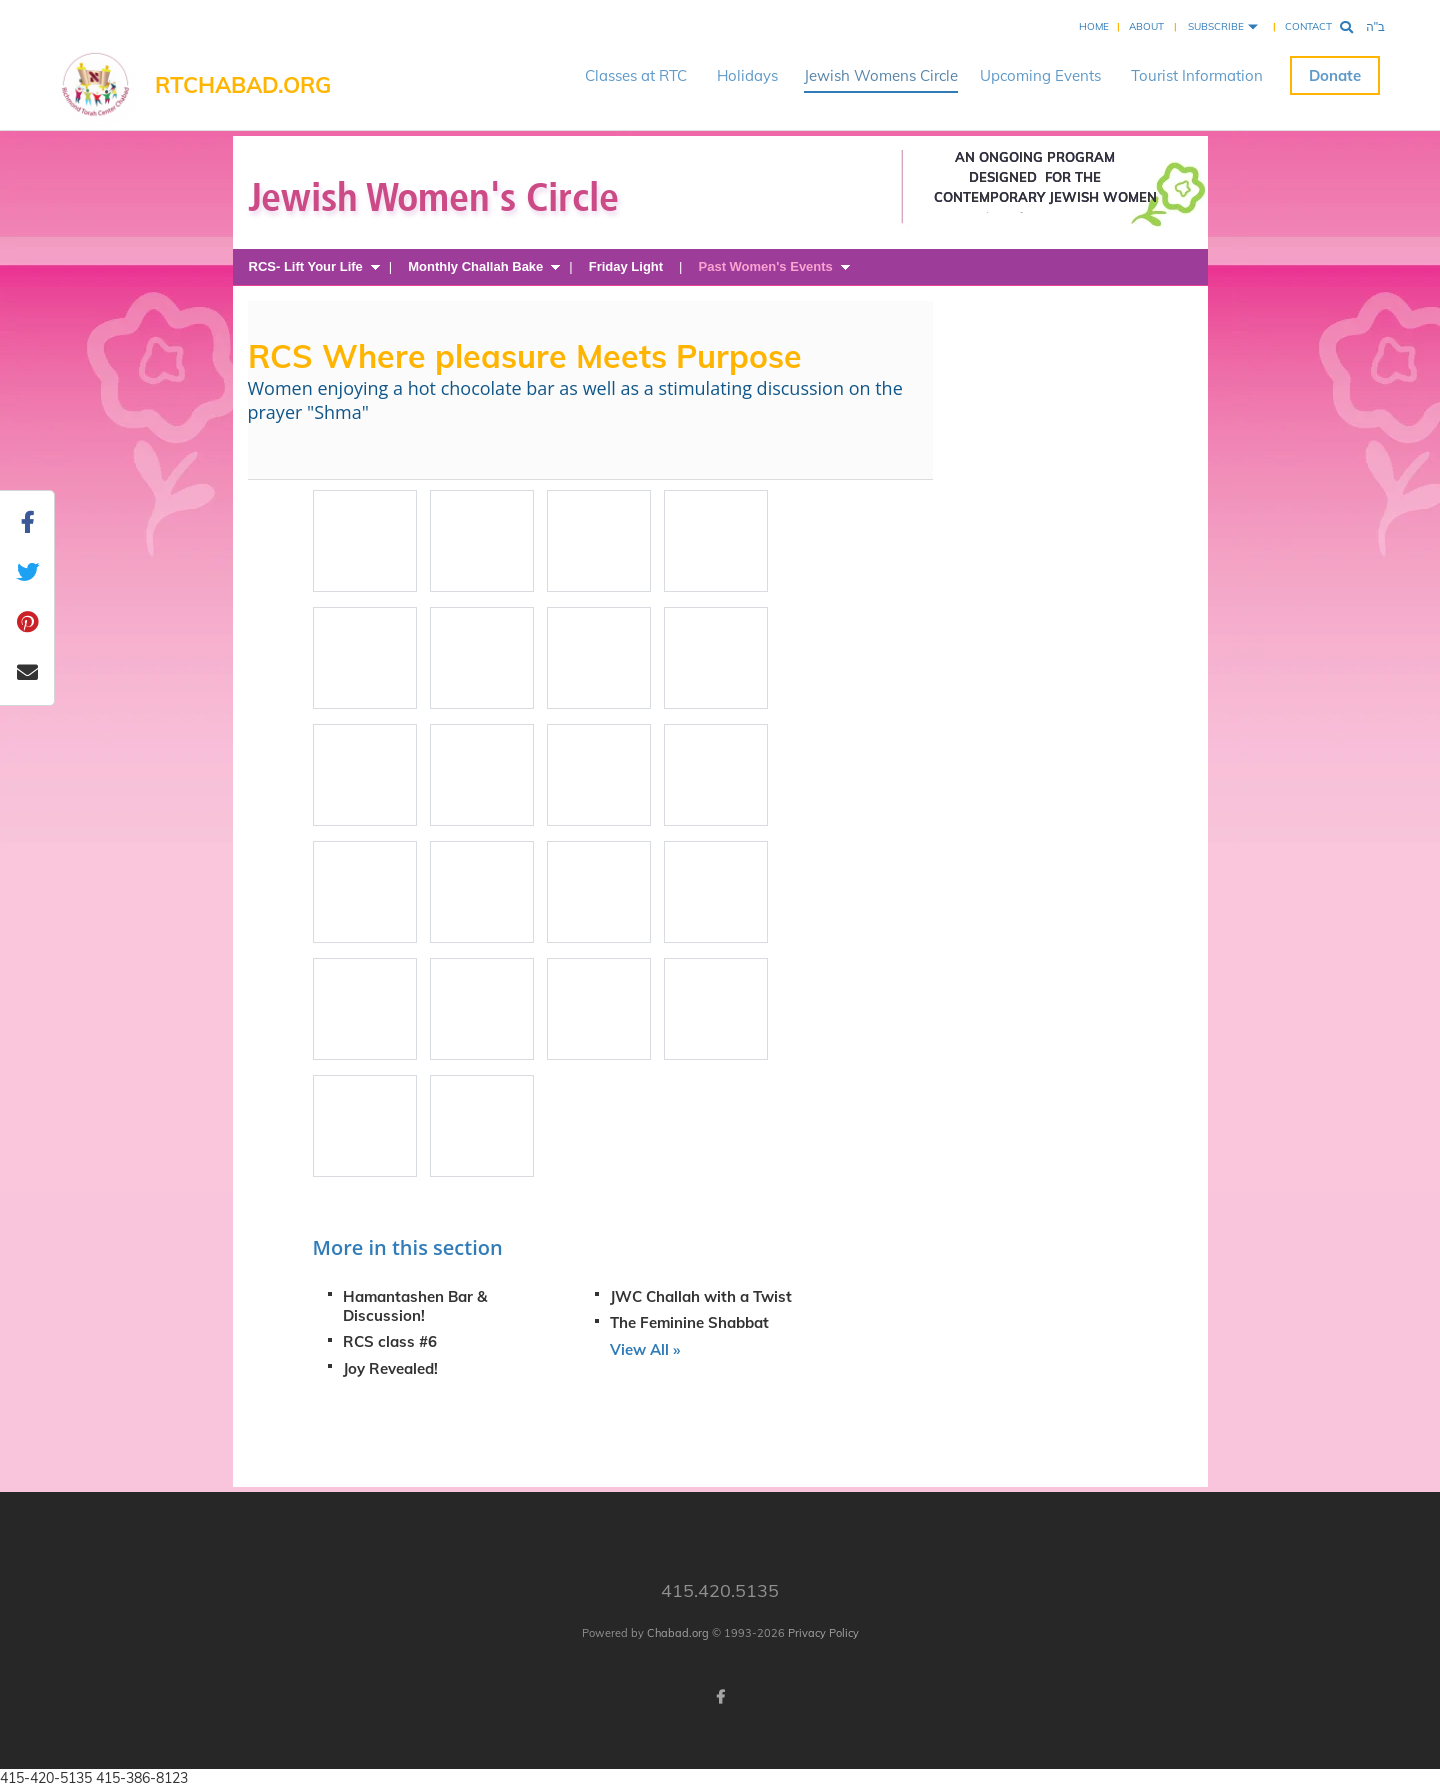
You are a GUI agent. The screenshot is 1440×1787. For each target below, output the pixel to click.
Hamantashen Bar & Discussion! (415, 1306)
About (1146, 26)
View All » (645, 1349)
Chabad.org (678, 1633)
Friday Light (626, 266)
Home (1094, 26)
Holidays (747, 75)
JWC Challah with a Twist (701, 1296)
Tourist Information (1197, 75)
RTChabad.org (243, 85)
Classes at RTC (636, 75)
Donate (1335, 75)
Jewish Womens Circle (881, 75)
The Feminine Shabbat (689, 1322)
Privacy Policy (823, 1633)
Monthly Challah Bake (475, 266)
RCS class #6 (390, 1341)
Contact (1308, 26)
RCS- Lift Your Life (306, 266)
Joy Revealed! (390, 1368)
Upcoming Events (1040, 75)
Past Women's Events (766, 266)
